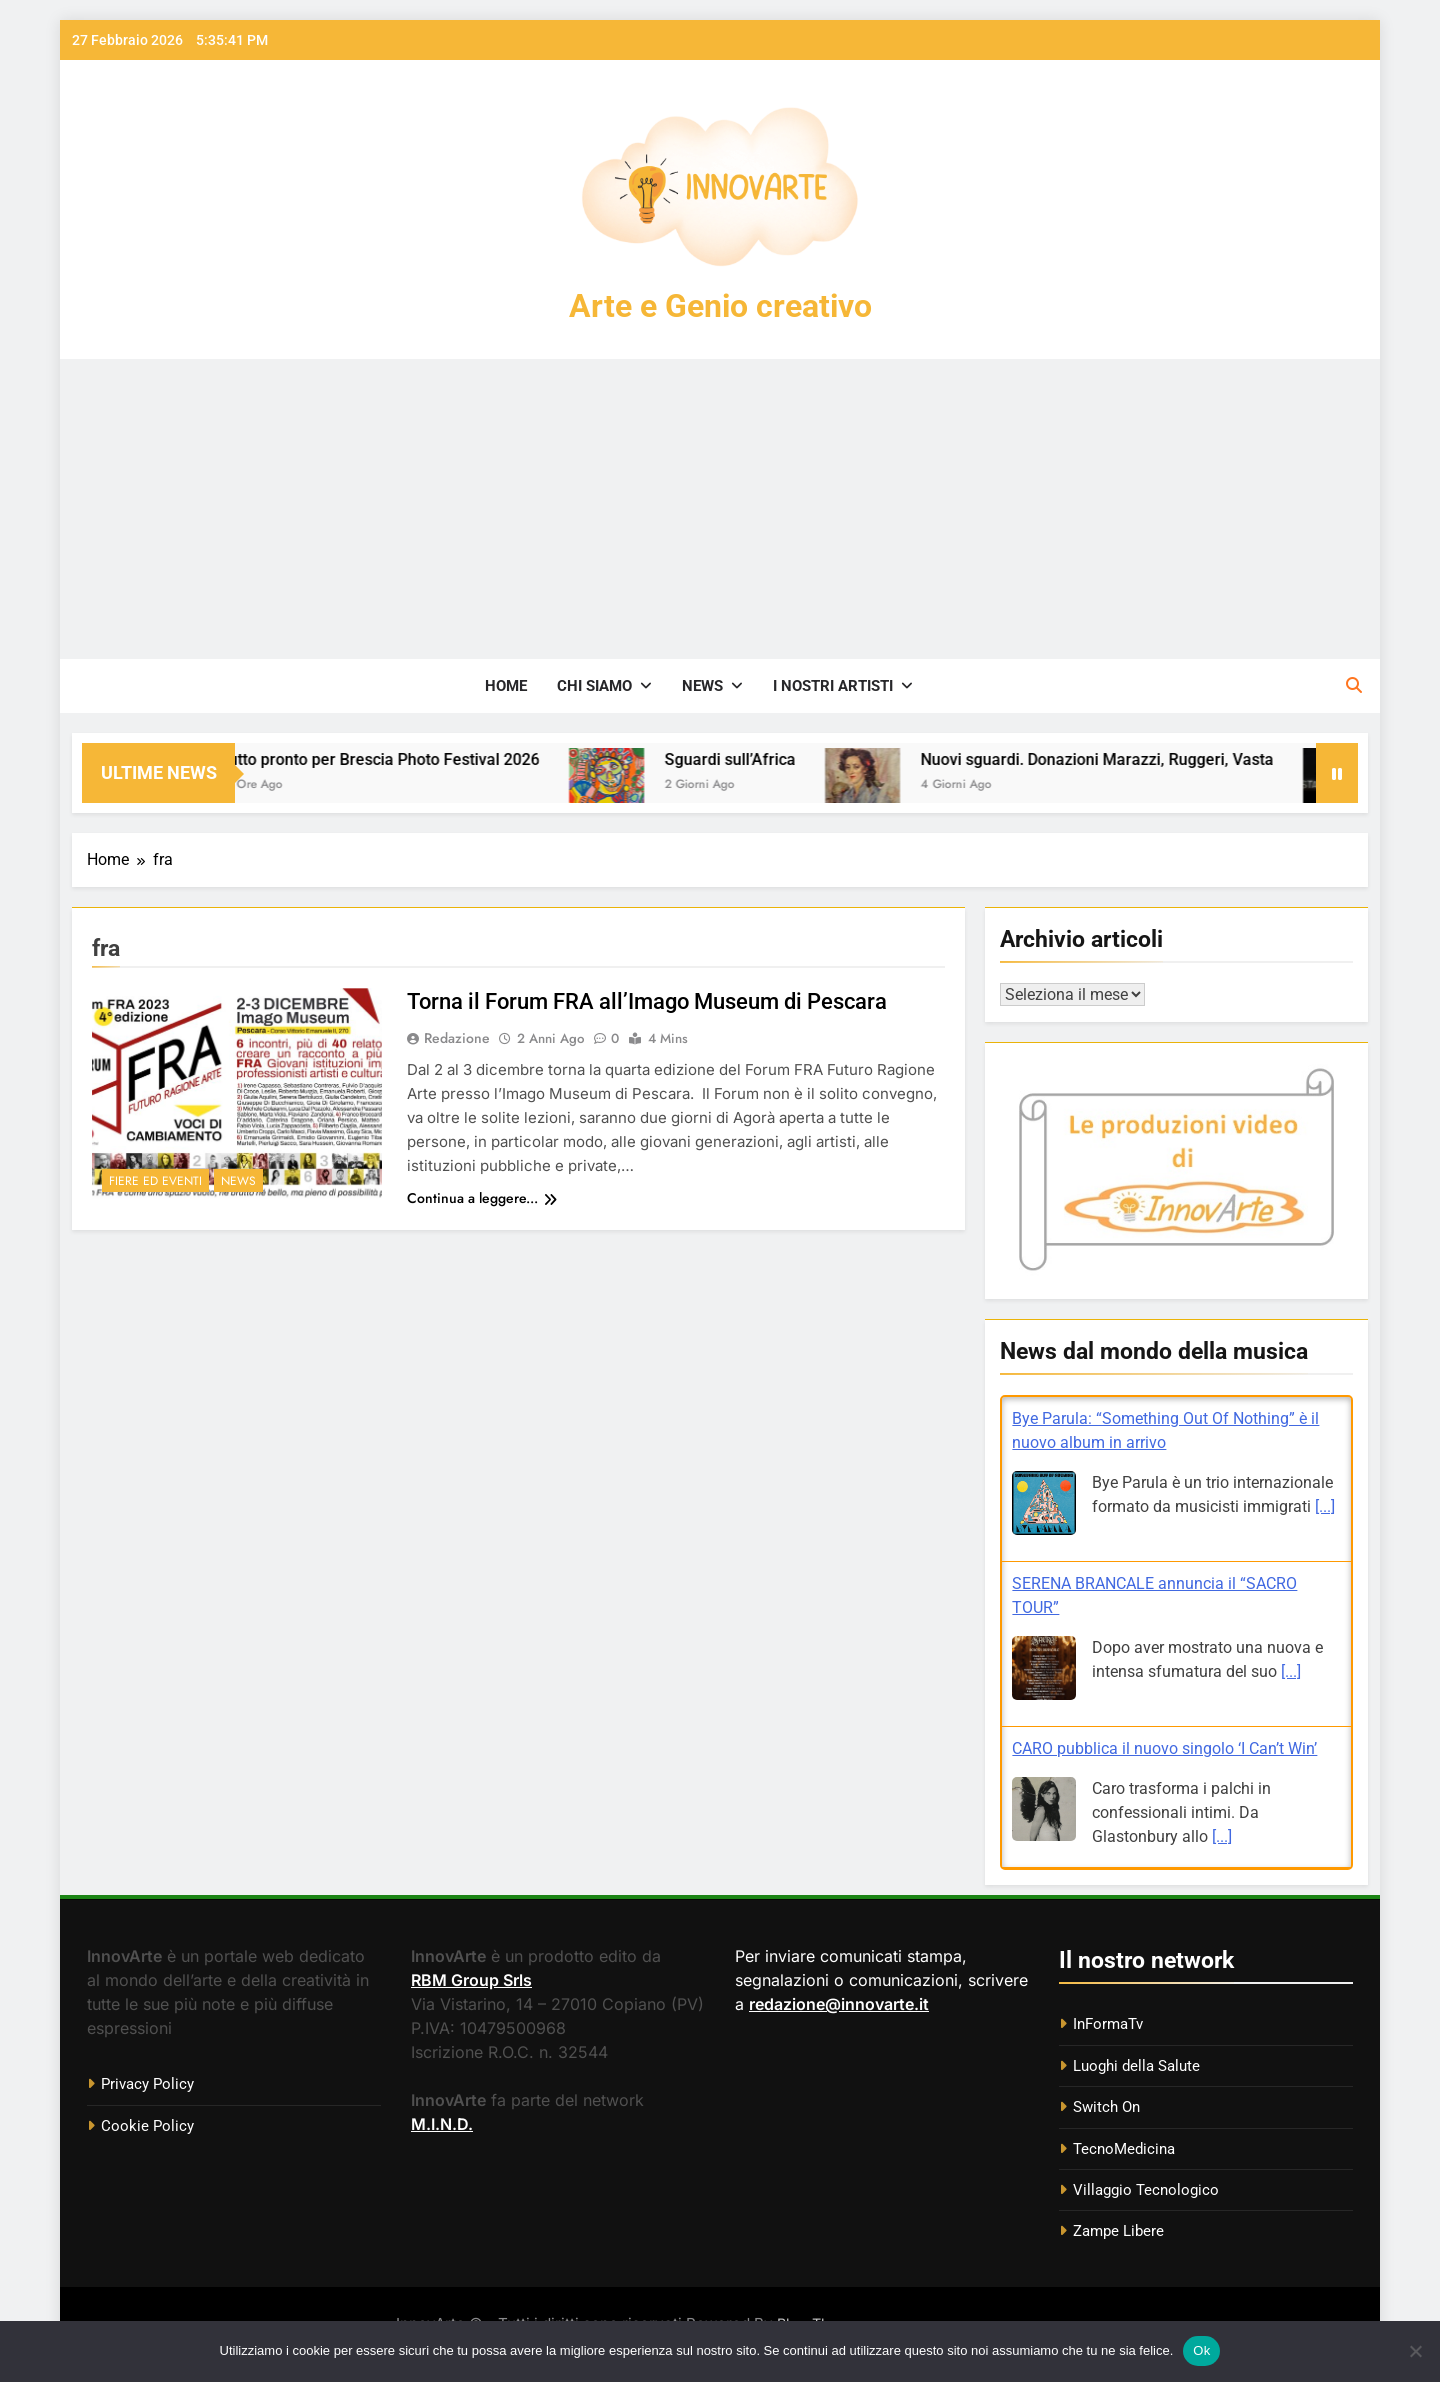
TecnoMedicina (1124, 2149)
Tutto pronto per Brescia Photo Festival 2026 (410, 759)
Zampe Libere (1118, 2231)
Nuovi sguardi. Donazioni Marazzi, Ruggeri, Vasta (1127, 759)
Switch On (1106, 2107)
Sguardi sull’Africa (760, 759)
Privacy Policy (147, 2084)
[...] (1325, 1506)
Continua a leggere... (482, 1198)
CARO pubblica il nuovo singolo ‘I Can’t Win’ (1164, 1748)
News (702, 686)
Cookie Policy (147, 2126)
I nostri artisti (833, 686)
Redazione (457, 1038)
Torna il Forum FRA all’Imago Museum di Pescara (647, 1001)
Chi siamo (594, 686)
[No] (1415, 2351)
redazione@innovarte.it (839, 2004)
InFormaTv (1108, 2024)
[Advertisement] (720, 509)
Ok (1201, 2350)
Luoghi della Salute (1136, 2066)
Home (506, 686)
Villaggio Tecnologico (1146, 2190)
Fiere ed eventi (155, 1181)
